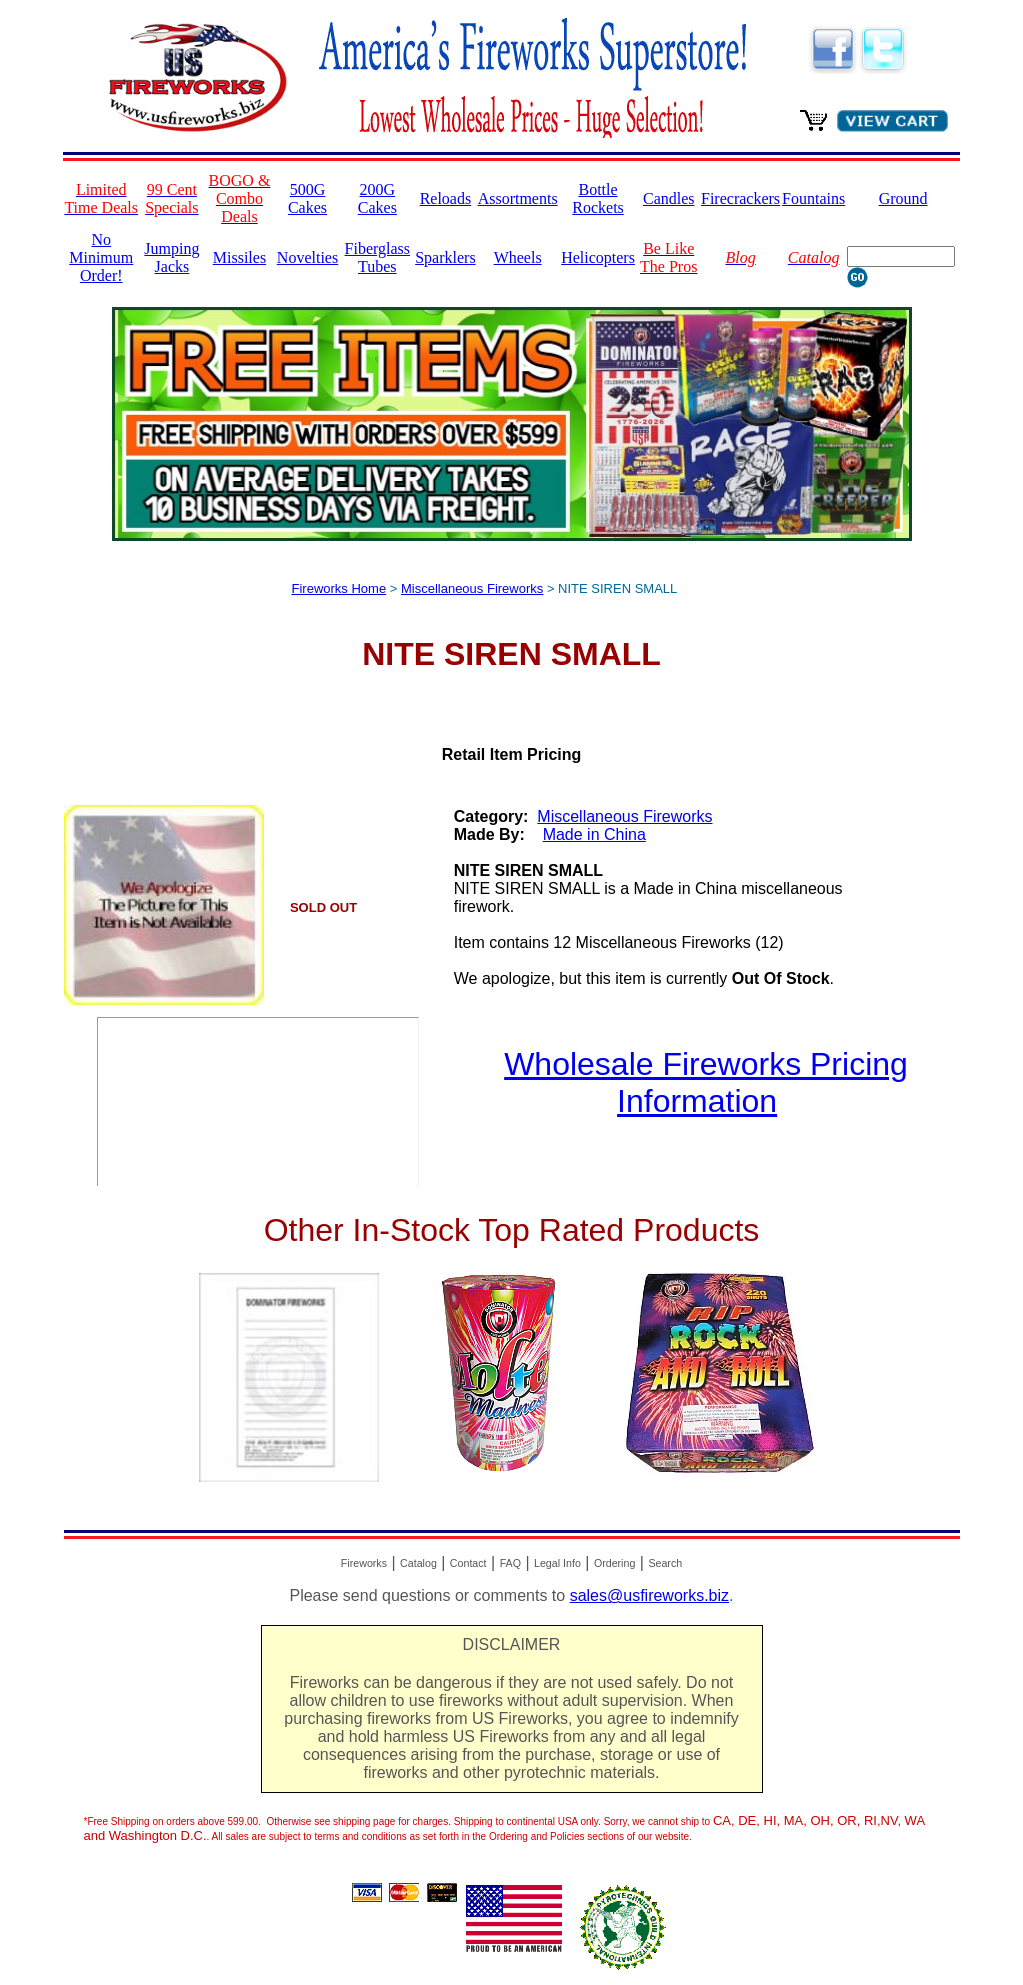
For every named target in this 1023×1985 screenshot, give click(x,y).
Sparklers (445, 257)
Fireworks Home (339, 588)
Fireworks (364, 1563)
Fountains (813, 198)
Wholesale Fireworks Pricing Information (706, 1082)
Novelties (307, 257)
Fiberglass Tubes (377, 257)
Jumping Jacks (171, 257)
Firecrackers (740, 198)
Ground (903, 198)
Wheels (518, 257)
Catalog (418, 1563)
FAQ (510, 1563)
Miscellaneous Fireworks (472, 588)
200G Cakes (377, 198)
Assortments (518, 198)
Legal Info (557, 1563)
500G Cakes (307, 198)
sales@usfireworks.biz (649, 1595)
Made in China (594, 834)
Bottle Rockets (598, 198)
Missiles (239, 257)
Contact (468, 1563)
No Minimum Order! (101, 257)
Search (665, 1563)
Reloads (446, 198)
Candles (669, 198)
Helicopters (598, 257)
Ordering (614, 1563)
